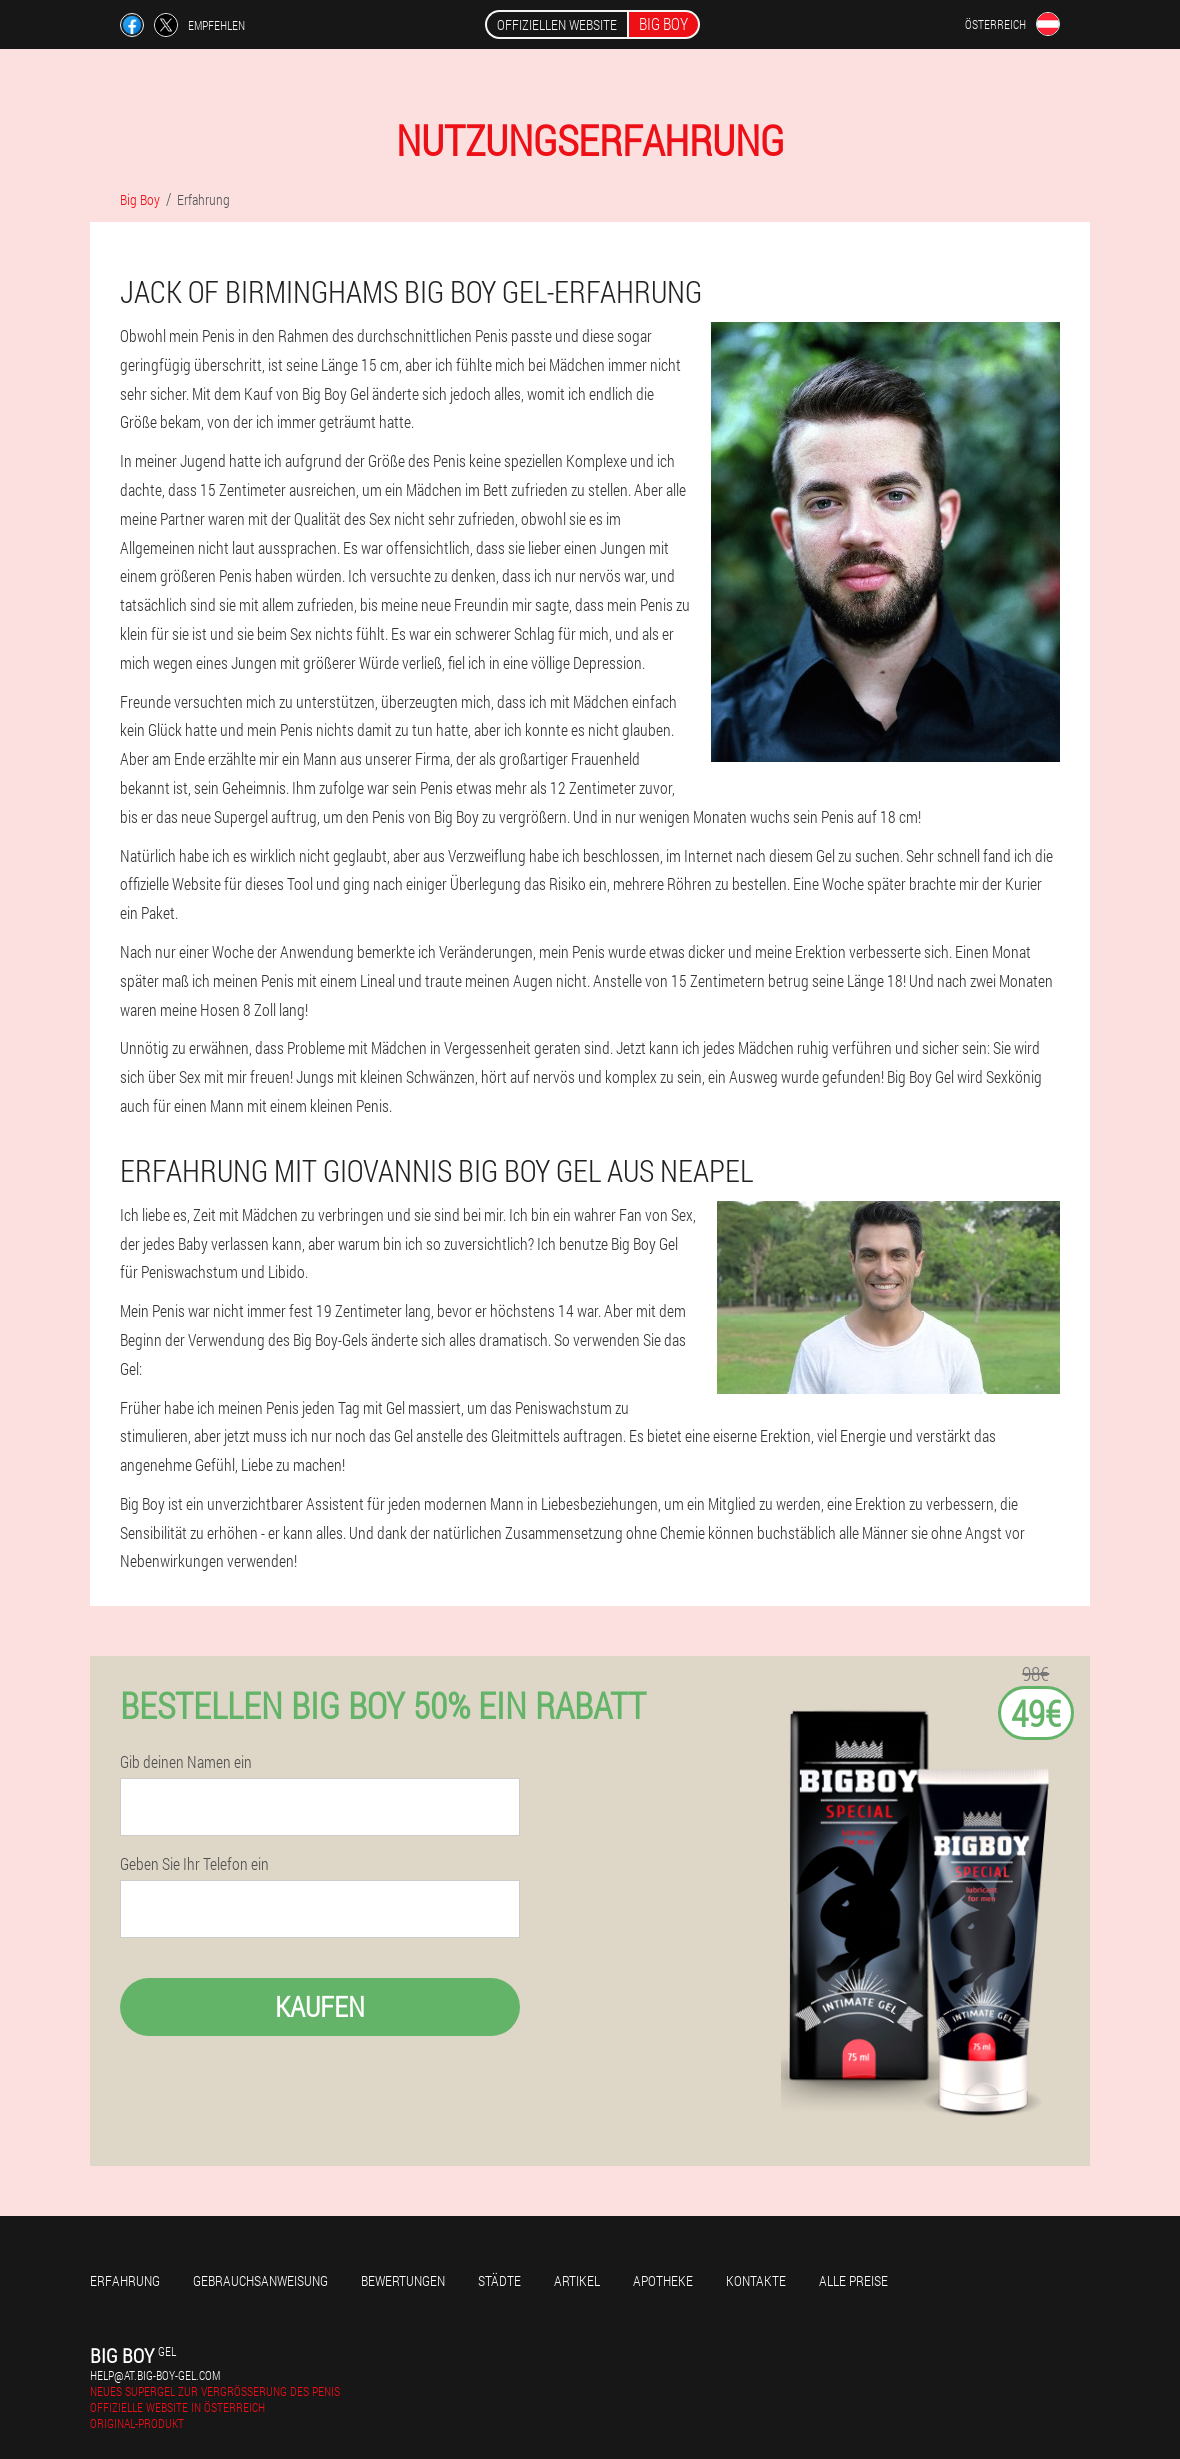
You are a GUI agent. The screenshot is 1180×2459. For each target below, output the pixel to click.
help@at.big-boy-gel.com (155, 2375)
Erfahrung (125, 2280)
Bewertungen (403, 2280)
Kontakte (756, 2280)
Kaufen (320, 2006)
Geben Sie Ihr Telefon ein (194, 1864)
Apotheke (663, 2280)
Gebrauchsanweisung (260, 2280)
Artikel (577, 2280)
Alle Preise (853, 2280)
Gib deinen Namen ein (186, 1762)
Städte (499, 2280)
